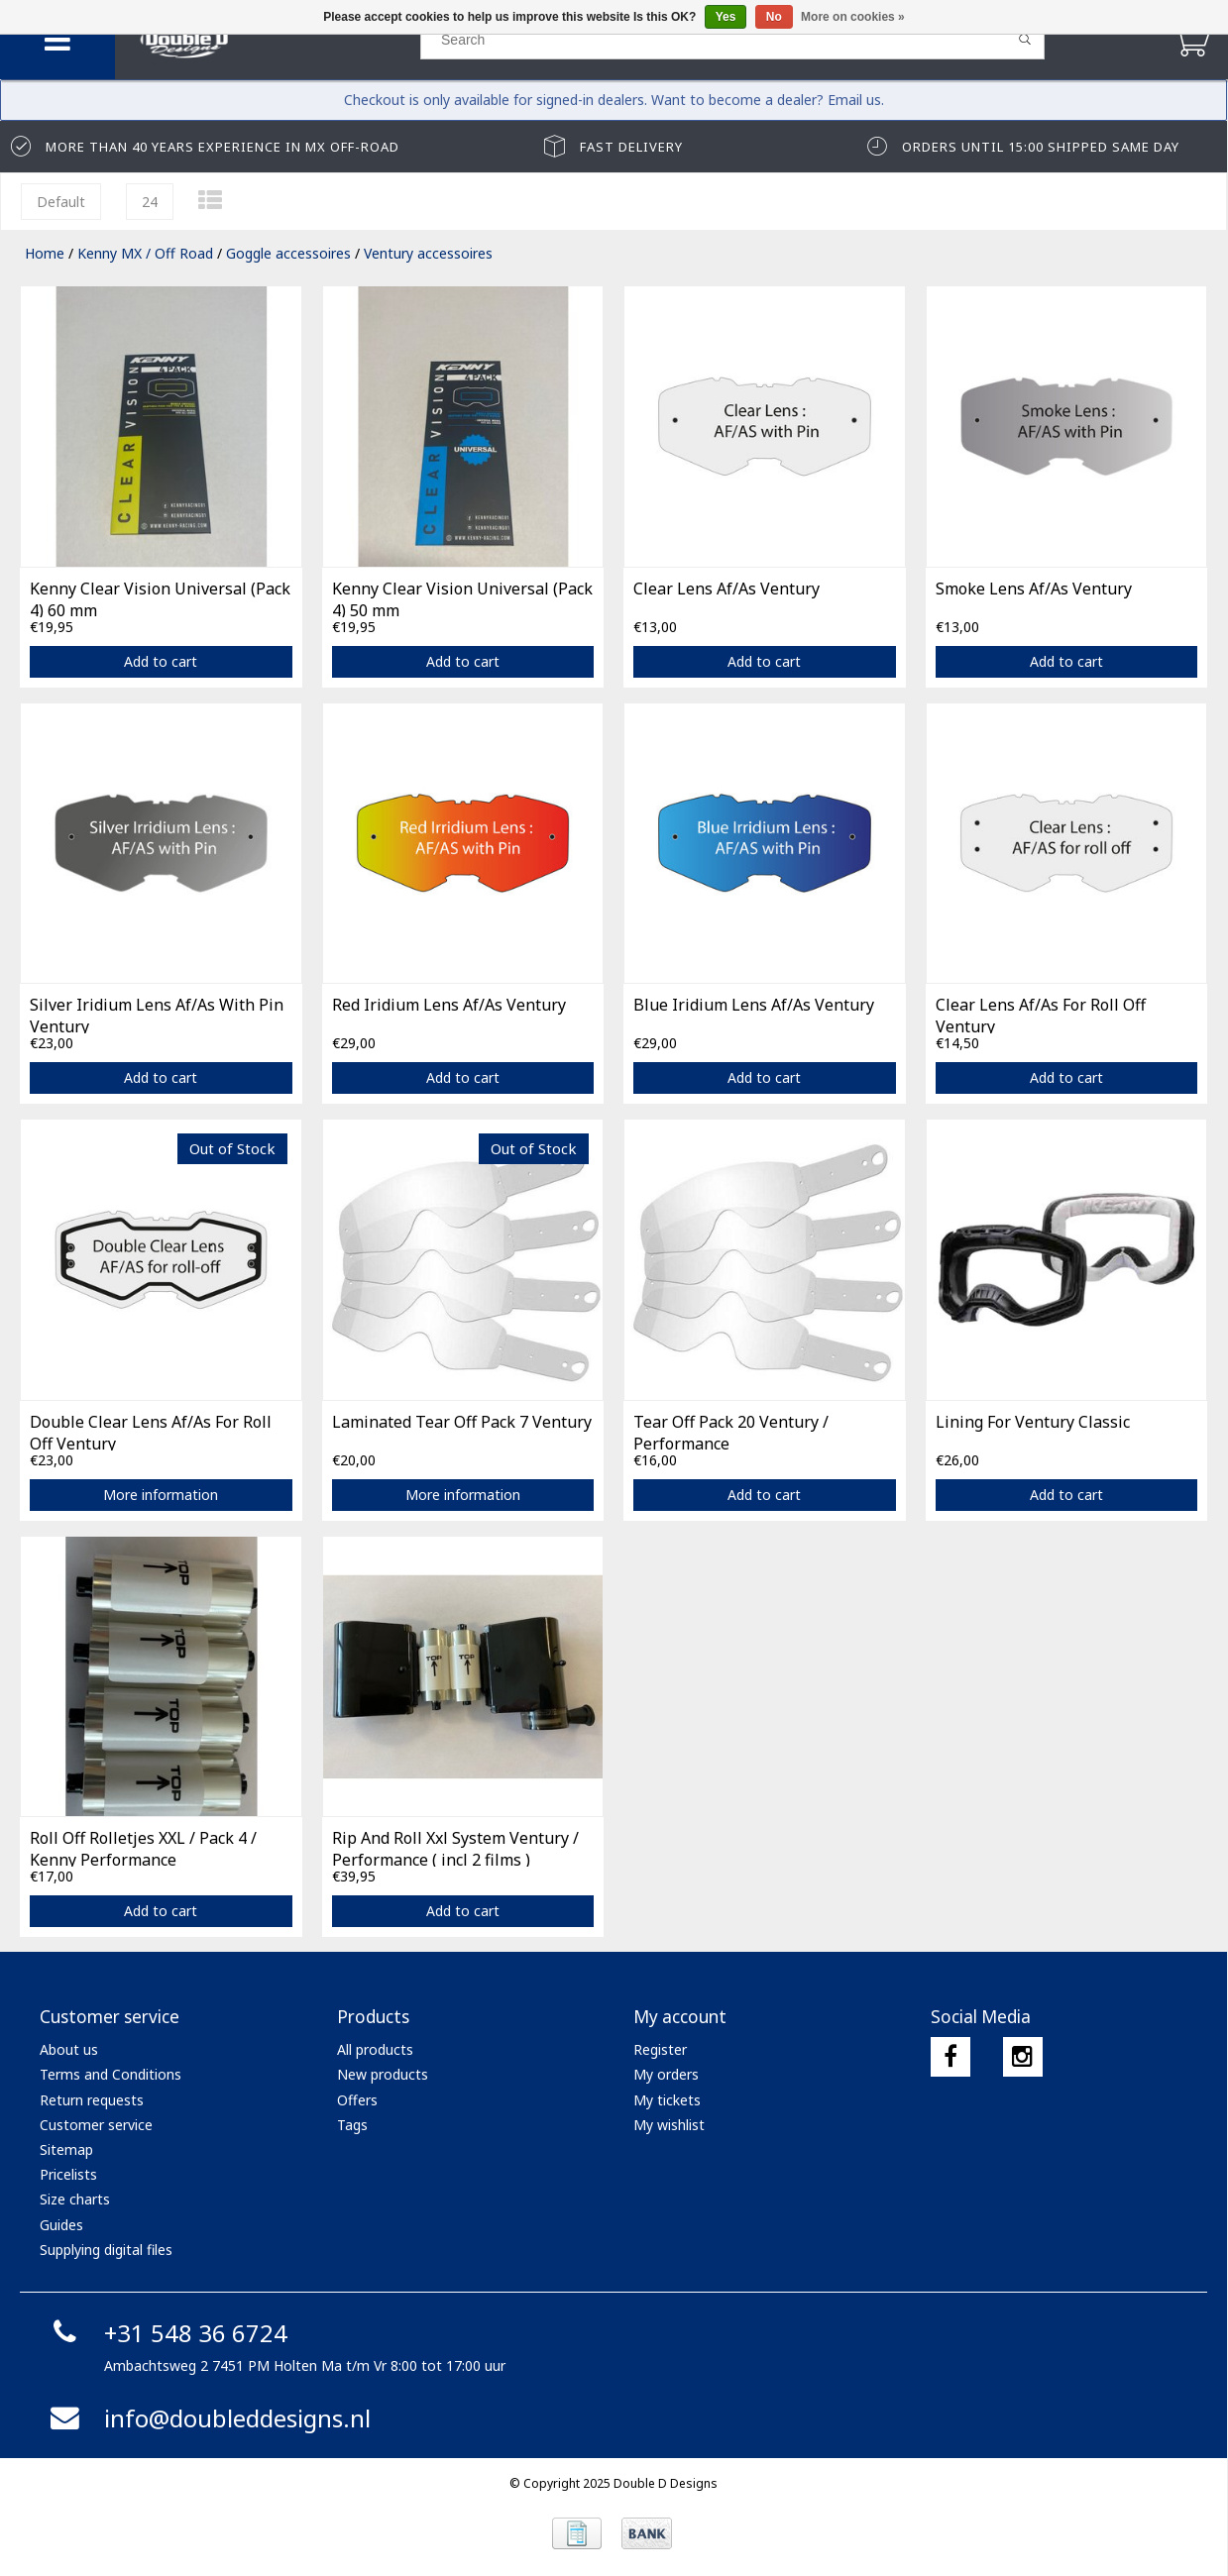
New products (382, 2074)
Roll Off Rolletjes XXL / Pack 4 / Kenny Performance (143, 1847)
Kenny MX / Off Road (145, 253)
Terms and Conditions (110, 2074)
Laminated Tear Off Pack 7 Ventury (462, 1422)
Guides (61, 2224)
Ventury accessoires (428, 253)
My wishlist (669, 2124)
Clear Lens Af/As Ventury (726, 588)
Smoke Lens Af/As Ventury (1034, 588)
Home (44, 253)
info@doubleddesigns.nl (208, 2418)
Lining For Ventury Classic (1033, 1422)
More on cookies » (853, 17)
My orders (666, 2074)
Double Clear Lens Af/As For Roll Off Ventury (151, 1430)
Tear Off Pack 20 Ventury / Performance (731, 1430)
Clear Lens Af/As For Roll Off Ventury (1041, 1013)
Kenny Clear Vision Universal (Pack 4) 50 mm (462, 597)
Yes (726, 17)
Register (660, 2049)
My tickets (667, 2100)
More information (160, 1494)
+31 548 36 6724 (166, 2332)
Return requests (92, 2100)
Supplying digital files (106, 2249)
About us (69, 2049)
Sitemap (66, 2149)
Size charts (75, 2199)
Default (61, 201)
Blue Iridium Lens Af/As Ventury (753, 1005)
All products (375, 2049)
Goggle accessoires (288, 253)
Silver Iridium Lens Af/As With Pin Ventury (156, 1013)
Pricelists (68, 2174)
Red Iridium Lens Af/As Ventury (449, 1005)
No (774, 17)
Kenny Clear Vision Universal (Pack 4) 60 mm (160, 597)
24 (150, 201)
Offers (357, 2100)
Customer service (96, 2124)
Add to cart (160, 661)
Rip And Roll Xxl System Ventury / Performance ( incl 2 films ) (455, 1847)
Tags (352, 2124)
